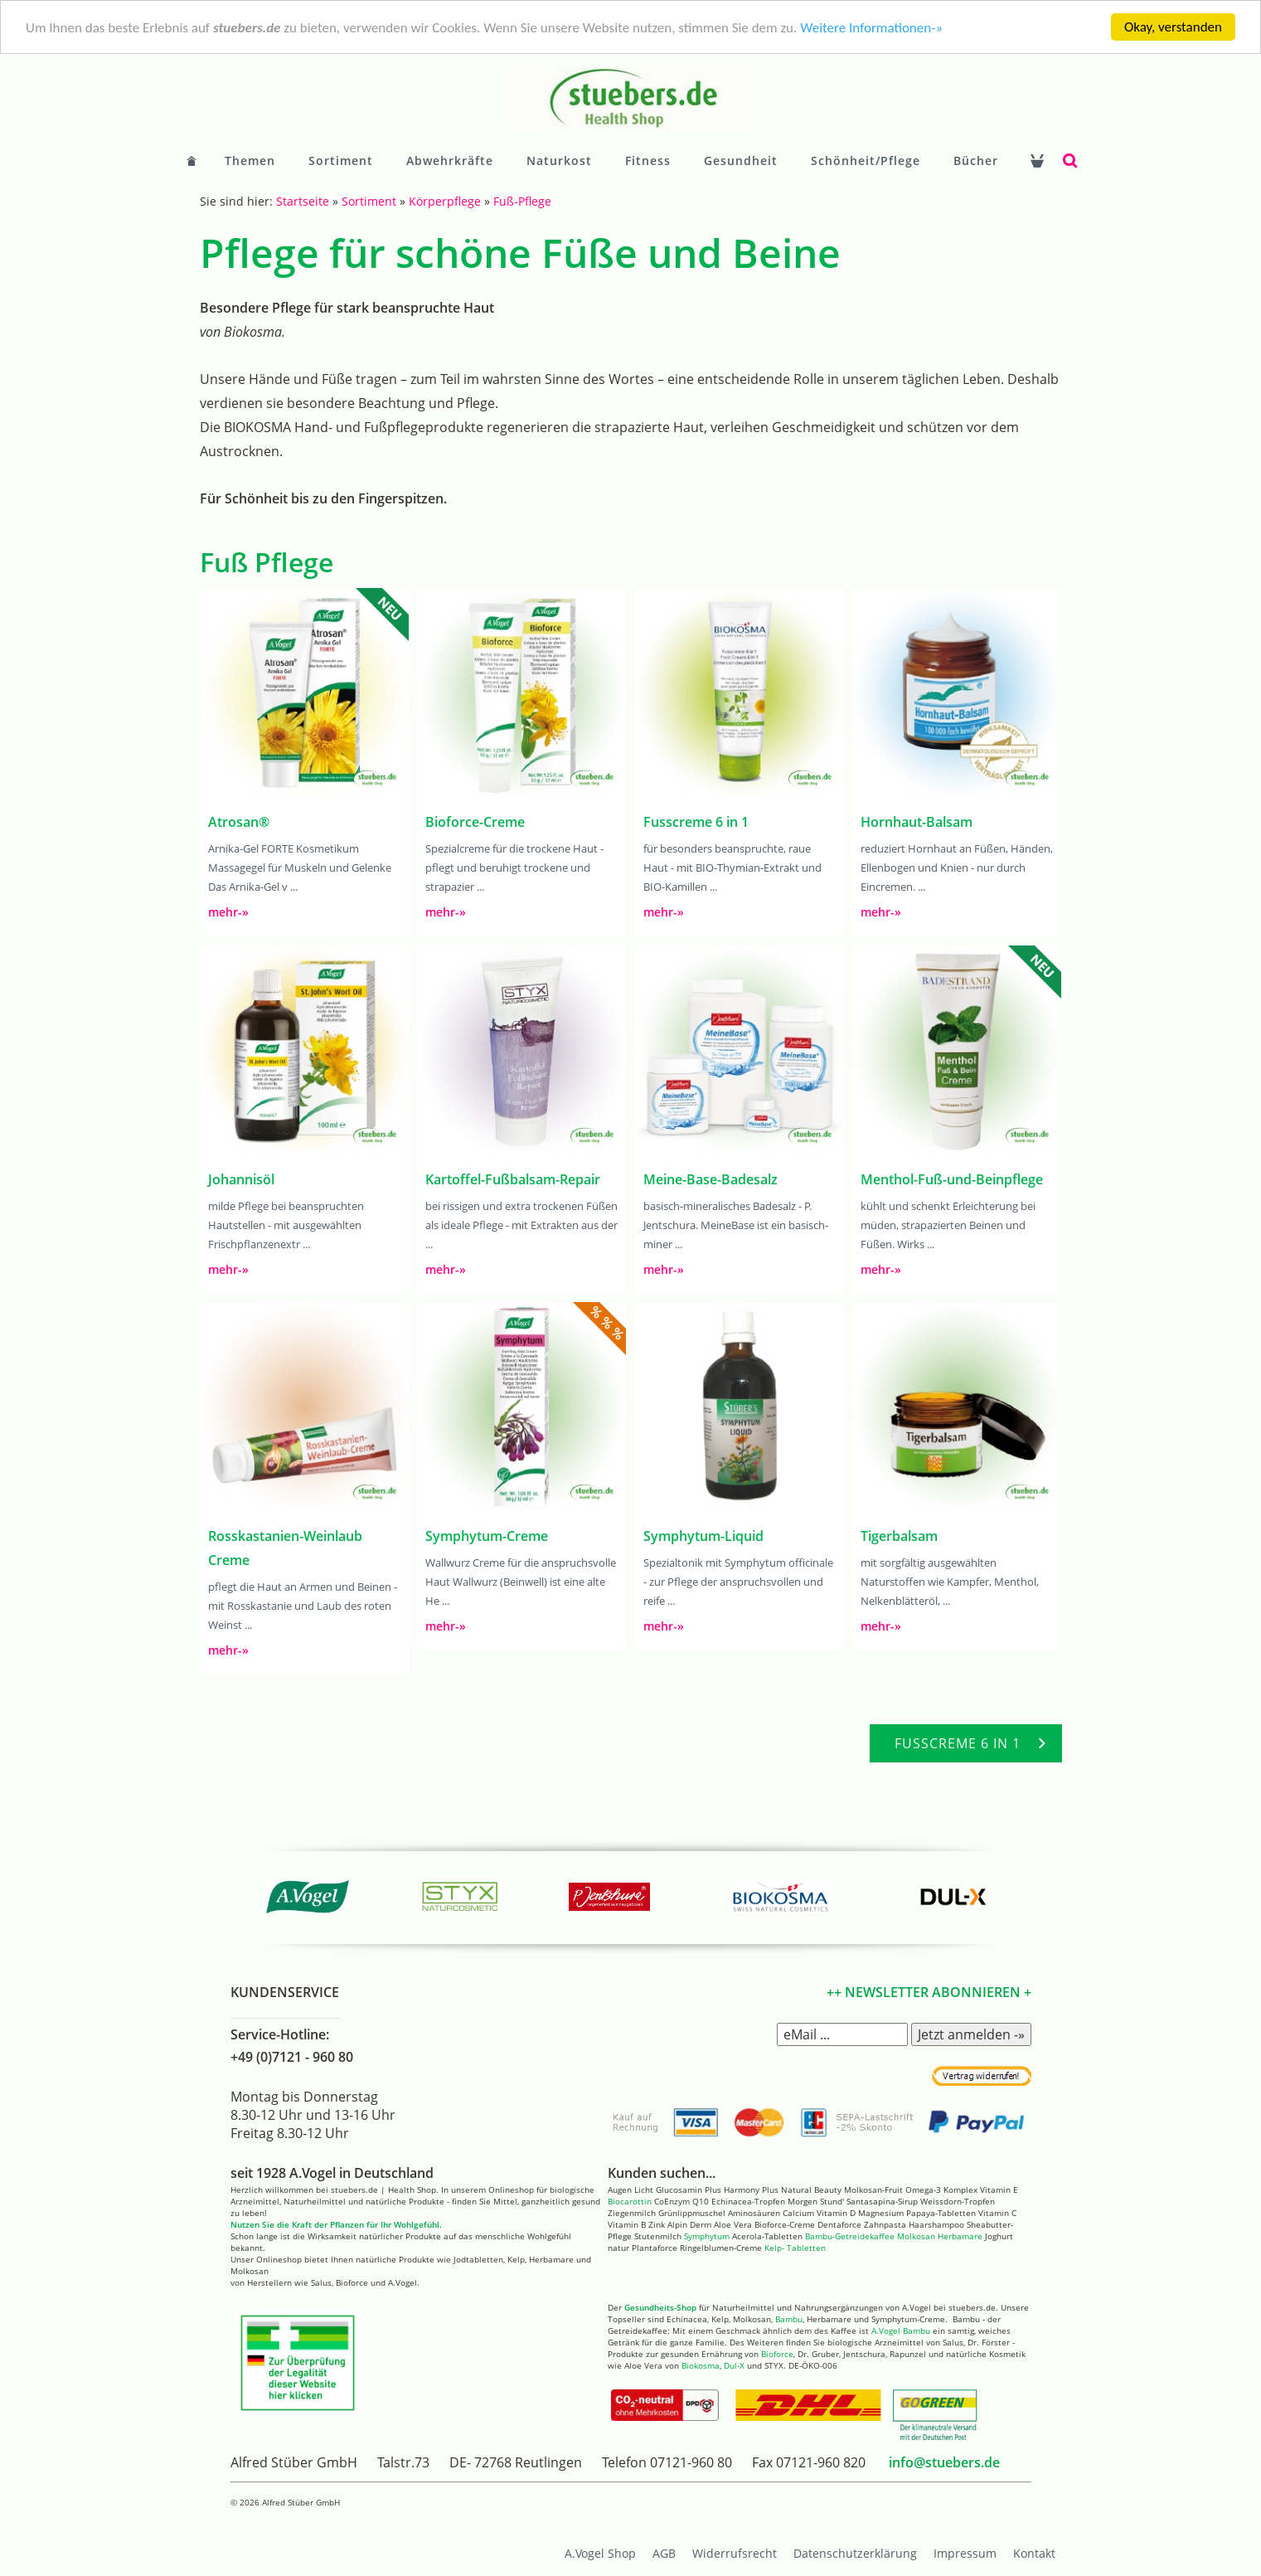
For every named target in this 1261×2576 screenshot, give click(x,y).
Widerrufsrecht (734, 2553)
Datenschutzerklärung (855, 2553)
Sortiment (340, 160)
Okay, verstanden (1173, 27)
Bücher (975, 160)
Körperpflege (445, 201)
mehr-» (228, 912)
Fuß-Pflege (522, 201)
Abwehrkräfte (449, 160)
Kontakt (1034, 2553)
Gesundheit (741, 160)
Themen (250, 160)
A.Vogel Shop (600, 2553)
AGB (664, 2553)
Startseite (302, 201)
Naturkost (559, 160)
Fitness (648, 160)
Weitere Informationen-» (871, 27)
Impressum (965, 2553)
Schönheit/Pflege (865, 160)
